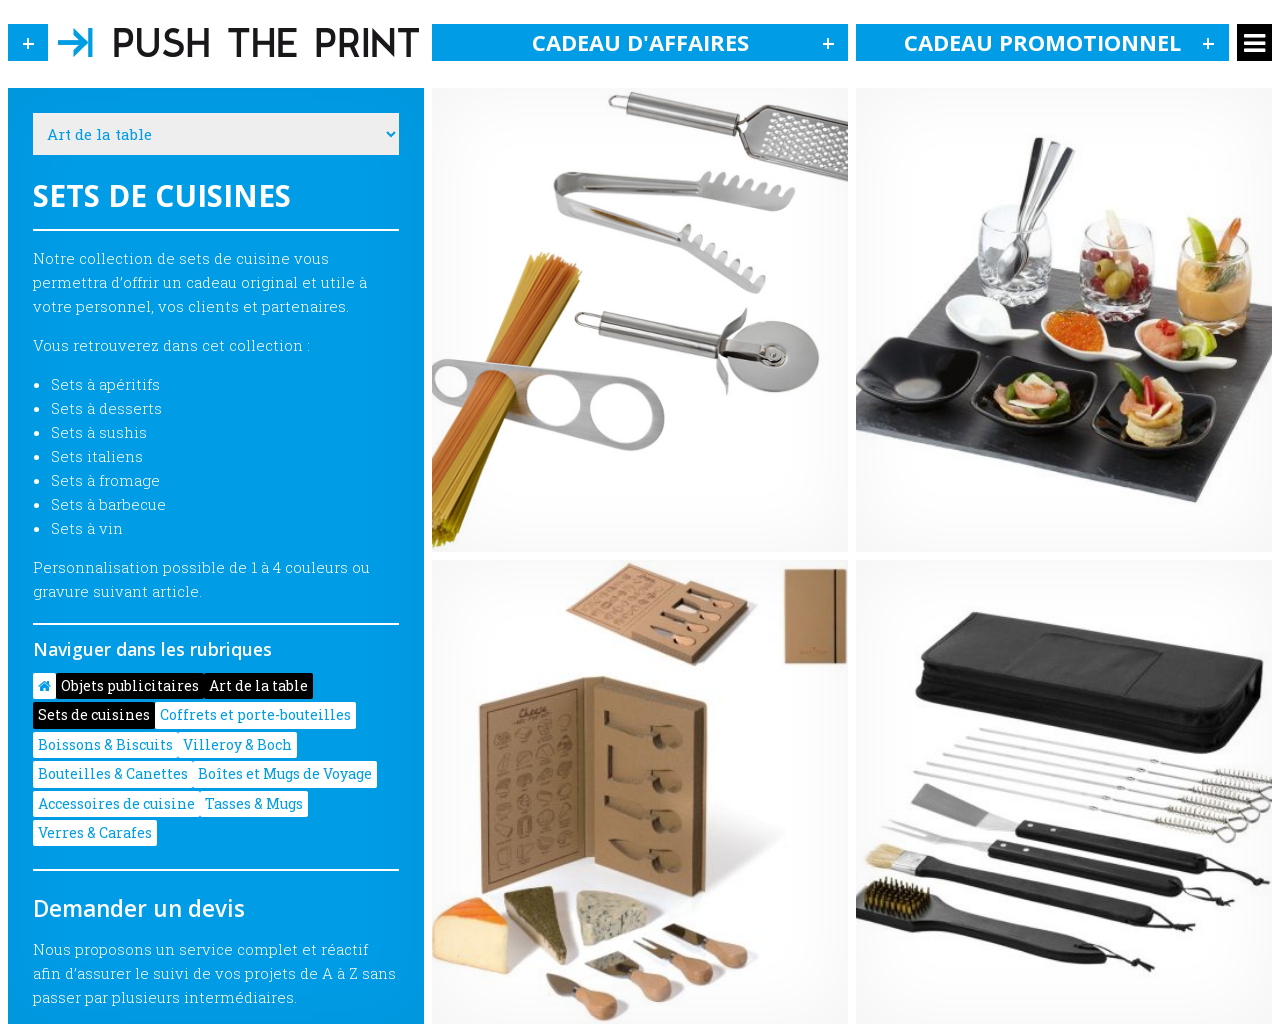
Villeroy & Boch (237, 744)
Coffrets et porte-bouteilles (255, 714)
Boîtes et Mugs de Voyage (285, 773)
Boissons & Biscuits (105, 744)
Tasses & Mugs (254, 803)
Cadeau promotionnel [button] (1066, 42)
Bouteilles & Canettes (113, 773)
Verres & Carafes (95, 832)
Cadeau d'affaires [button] (690, 42)
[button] (28, 42)
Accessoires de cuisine (116, 803)
